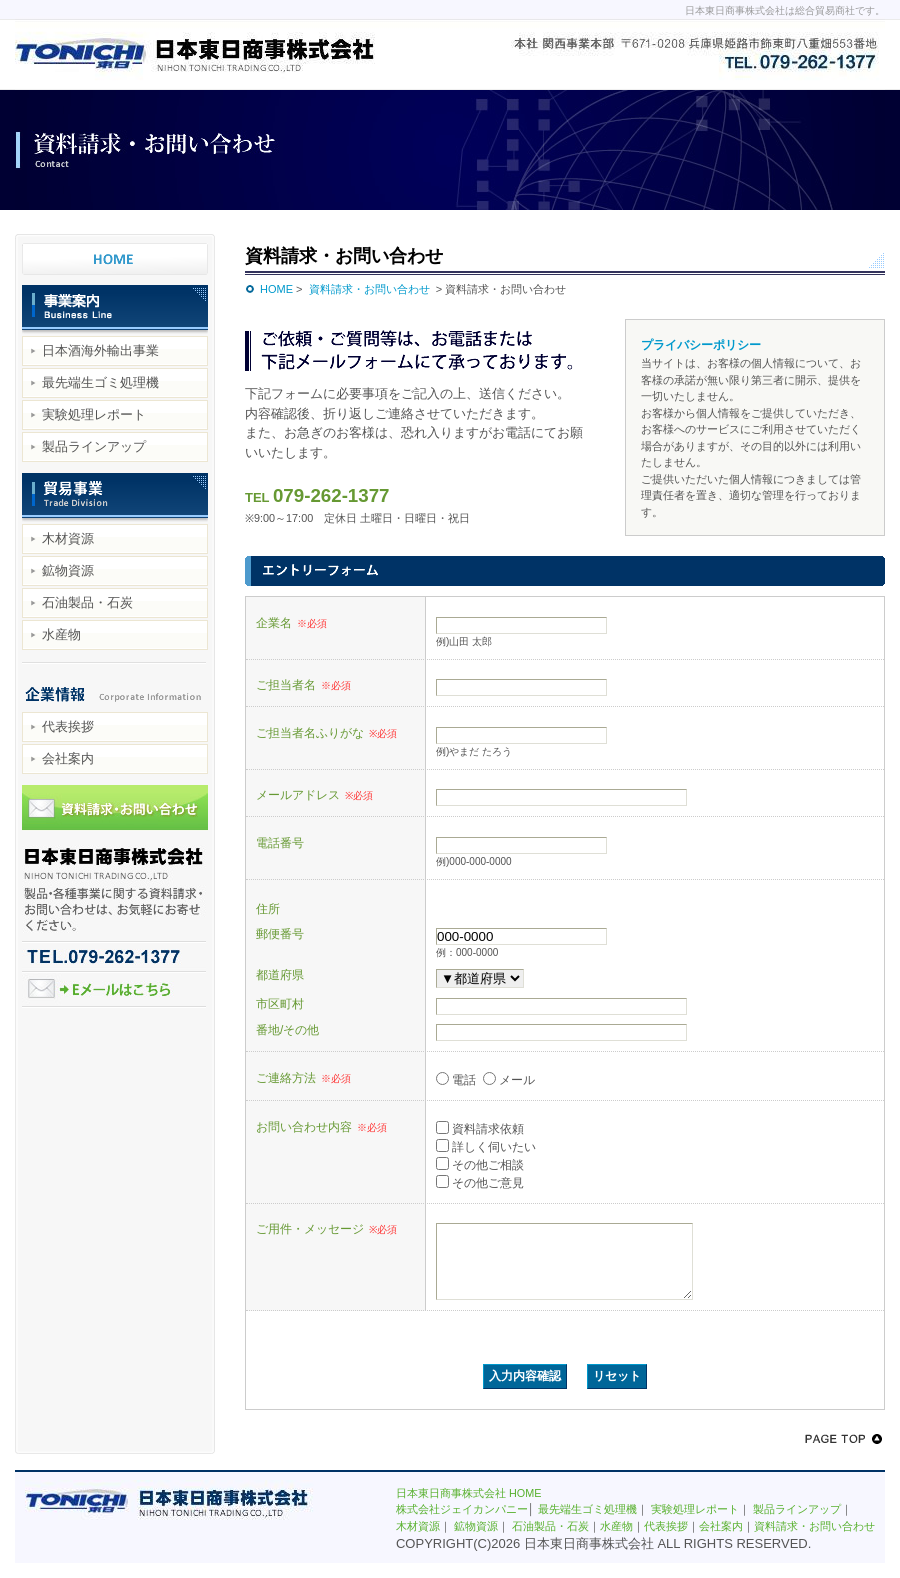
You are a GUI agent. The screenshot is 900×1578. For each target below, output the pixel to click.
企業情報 (115, 686)
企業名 (291, 623)
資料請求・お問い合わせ (115, 810)
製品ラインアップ (94, 446)
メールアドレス (314, 795)
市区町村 (280, 1003)
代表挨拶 (68, 726)
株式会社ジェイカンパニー (462, 1524)
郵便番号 (280, 933)
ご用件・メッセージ (326, 1229)
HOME (276, 289)
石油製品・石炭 (87, 602)
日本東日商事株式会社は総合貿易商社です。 (785, 10)
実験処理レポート (94, 414)
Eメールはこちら (115, 990)
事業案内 (115, 310)
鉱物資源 (68, 570)
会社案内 (68, 758)
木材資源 (68, 538)
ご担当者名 (303, 685)
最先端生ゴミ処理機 (100, 382)
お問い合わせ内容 (321, 1127)
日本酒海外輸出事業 (100, 350)
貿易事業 (115, 498)
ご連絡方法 (303, 1078)
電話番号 (280, 842)
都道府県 (280, 974)
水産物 (61, 634)
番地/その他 (287, 1029)
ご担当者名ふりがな (326, 733)
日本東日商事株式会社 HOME (115, 250)
